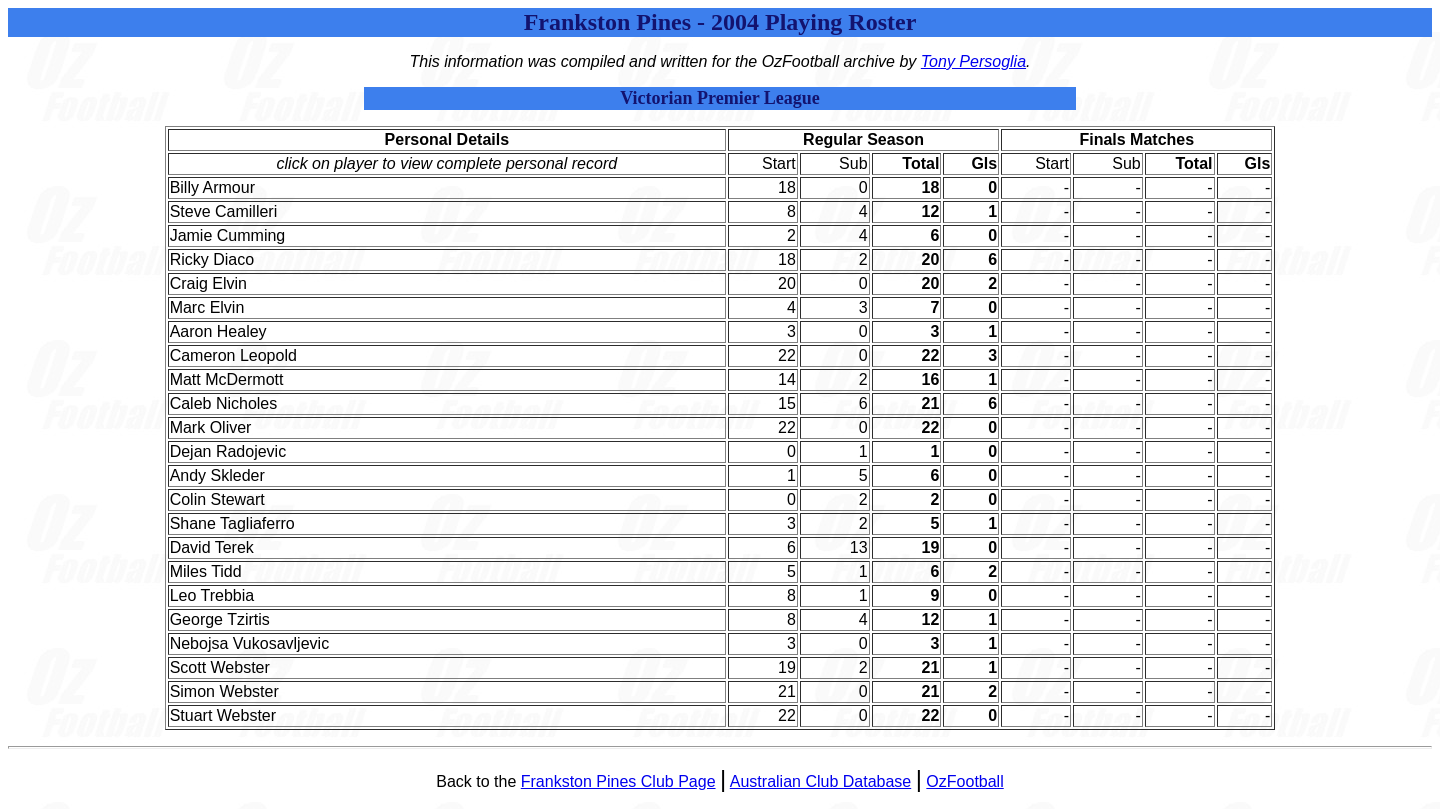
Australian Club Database (820, 781)
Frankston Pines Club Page (618, 781)
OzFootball (964, 781)
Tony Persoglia (973, 61)
